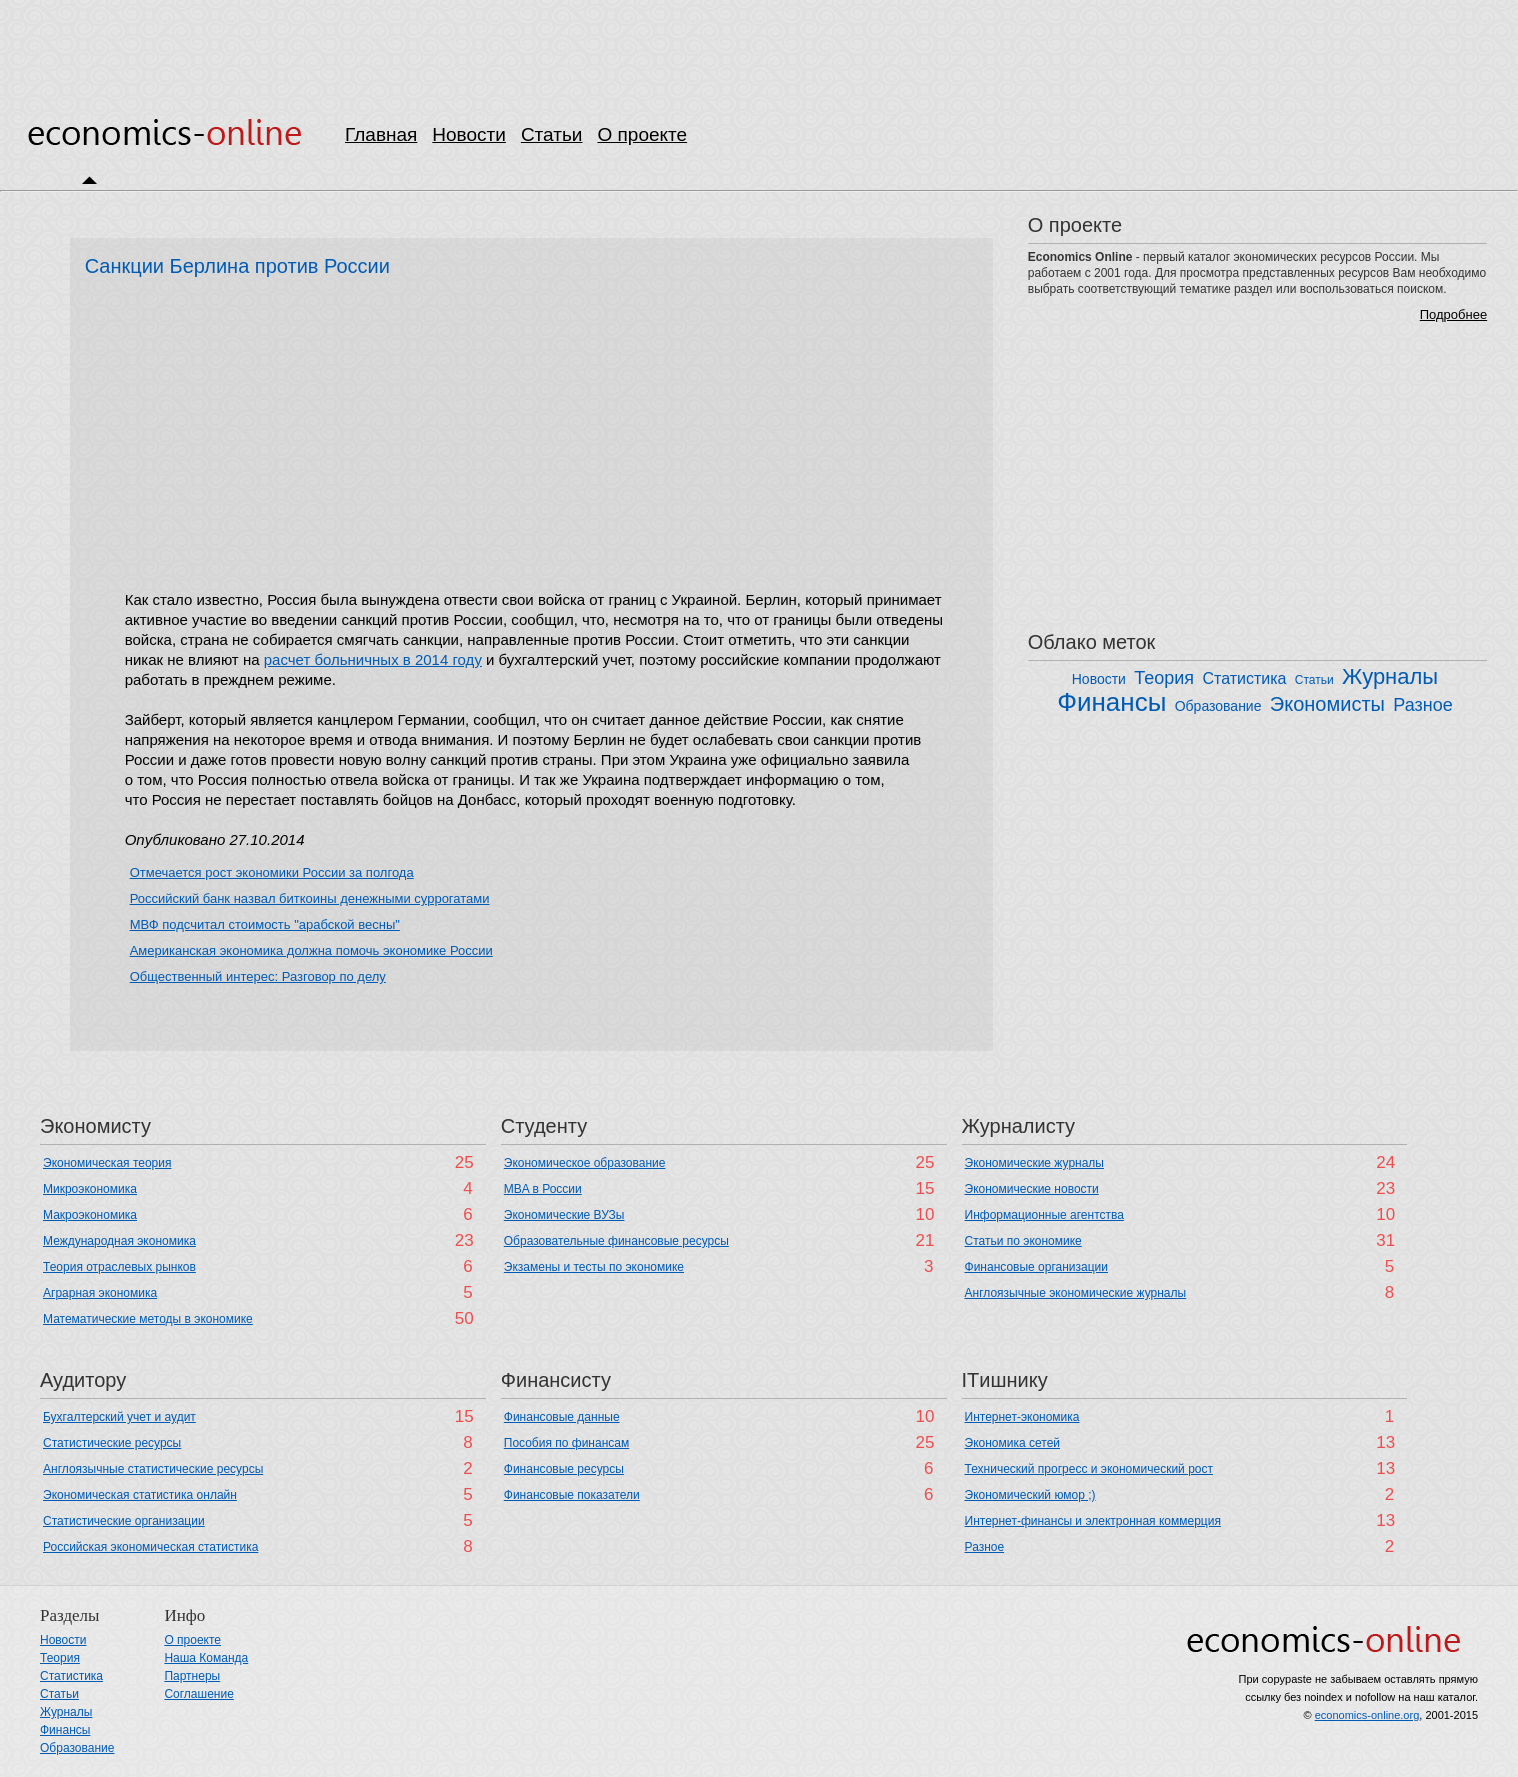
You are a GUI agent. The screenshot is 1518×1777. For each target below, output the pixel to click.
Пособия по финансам (566, 1443)
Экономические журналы (1034, 1163)
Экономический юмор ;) (1030, 1495)
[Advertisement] (759, 45)
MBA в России (543, 1189)
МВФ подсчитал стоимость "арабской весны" (265, 924)
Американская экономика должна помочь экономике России (311, 950)
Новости (469, 134)
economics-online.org (1367, 1715)
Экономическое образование (585, 1163)
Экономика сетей (1012, 1443)
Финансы (1111, 702)
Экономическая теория (107, 1163)
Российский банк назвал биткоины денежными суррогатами (310, 898)
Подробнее (1453, 314)
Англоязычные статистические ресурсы (153, 1469)
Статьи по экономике (1023, 1241)
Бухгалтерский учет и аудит (119, 1417)
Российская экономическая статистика (150, 1547)
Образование (1218, 706)
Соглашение (198, 1694)
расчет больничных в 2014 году (373, 659)
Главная (381, 134)
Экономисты (1327, 704)
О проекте (642, 134)
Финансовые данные (562, 1417)
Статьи (552, 134)
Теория (1164, 678)
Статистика (1244, 678)
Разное (1422, 705)
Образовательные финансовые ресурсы (616, 1241)
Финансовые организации (1037, 1267)
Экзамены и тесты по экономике (594, 1267)
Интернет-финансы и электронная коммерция (1093, 1521)
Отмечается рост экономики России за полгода (272, 872)
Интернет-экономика (1022, 1417)
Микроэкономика (90, 1189)
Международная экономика (119, 1241)
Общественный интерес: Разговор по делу (258, 976)
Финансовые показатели (572, 1495)
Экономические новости (1032, 1189)
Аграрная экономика (100, 1293)
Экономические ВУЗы (564, 1215)
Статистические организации (124, 1521)
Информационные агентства (1044, 1215)
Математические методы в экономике (148, 1319)
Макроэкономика (90, 1215)
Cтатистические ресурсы (112, 1443)
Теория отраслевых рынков (119, 1267)
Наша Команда (206, 1658)
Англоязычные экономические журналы (1076, 1293)
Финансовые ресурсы (564, 1469)
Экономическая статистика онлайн (140, 1495)
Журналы (1390, 676)
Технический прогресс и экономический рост (1089, 1469)
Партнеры (192, 1676)
